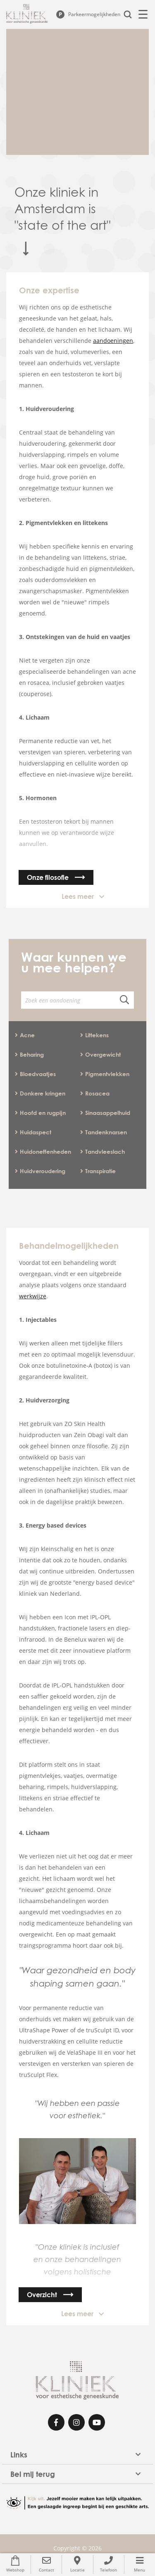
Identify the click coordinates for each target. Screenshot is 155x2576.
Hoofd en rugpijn (40, 1112)
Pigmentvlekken (104, 1073)
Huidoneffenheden (43, 1151)
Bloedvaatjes (35, 1073)
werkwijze (32, 1296)
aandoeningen (113, 341)
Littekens (94, 1034)
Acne (25, 1034)
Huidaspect (33, 1132)
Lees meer (78, 896)
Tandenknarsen (103, 1132)
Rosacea (95, 1093)
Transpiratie (98, 1170)
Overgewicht (100, 1054)
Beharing (29, 1054)
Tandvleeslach (102, 1151)
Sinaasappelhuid (105, 1112)
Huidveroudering (40, 1170)
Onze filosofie (48, 877)
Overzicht (42, 2295)
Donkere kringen (40, 1093)
